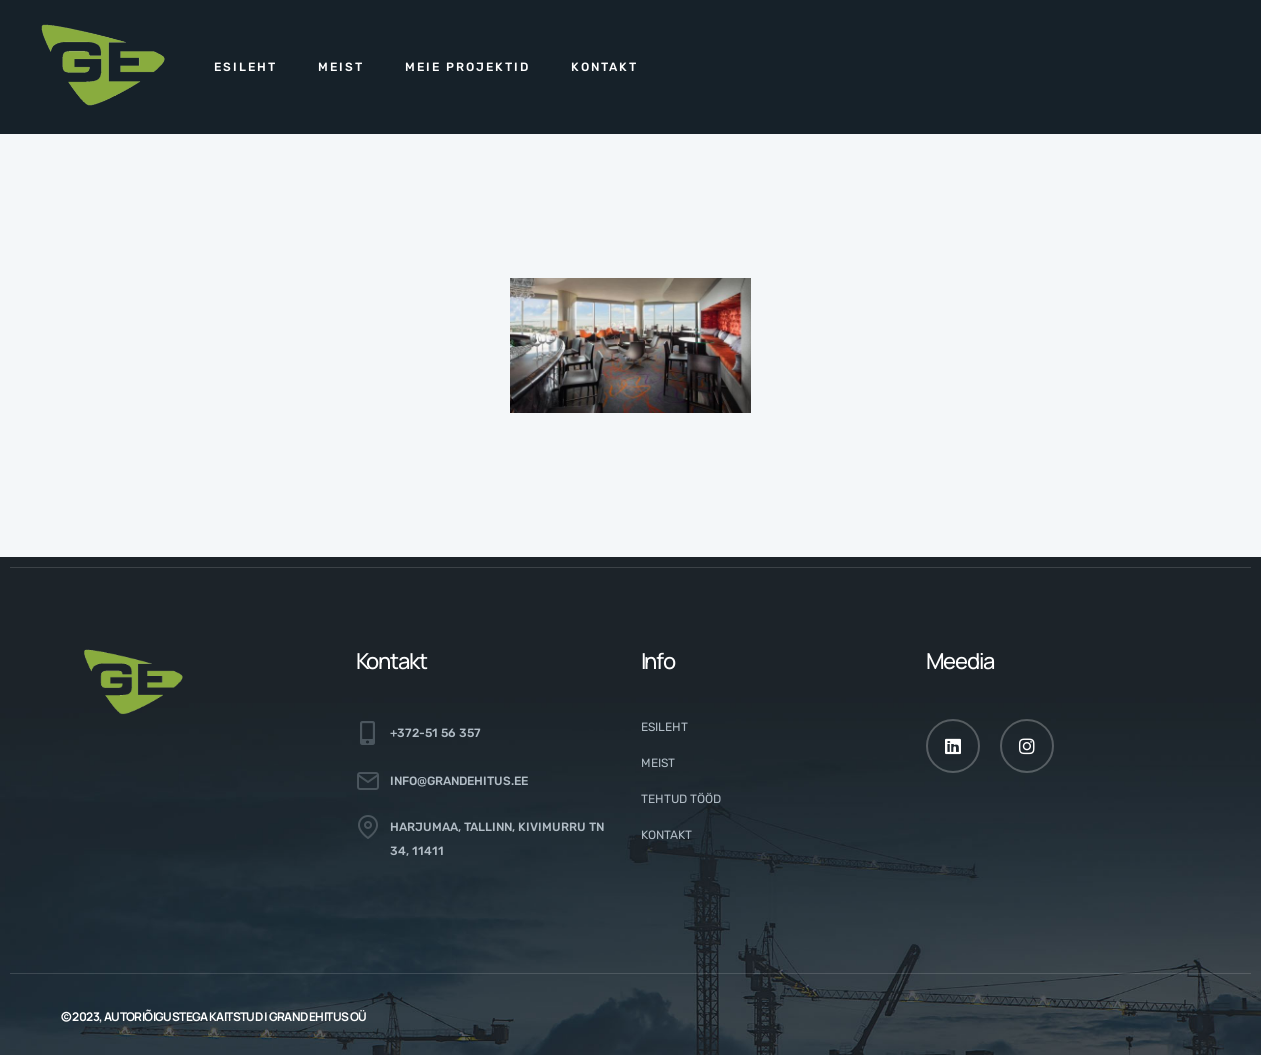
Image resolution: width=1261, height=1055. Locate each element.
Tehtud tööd (681, 799)
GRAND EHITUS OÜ (318, 1016)
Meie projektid (467, 67)
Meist (341, 67)
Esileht (245, 67)
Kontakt (604, 67)
